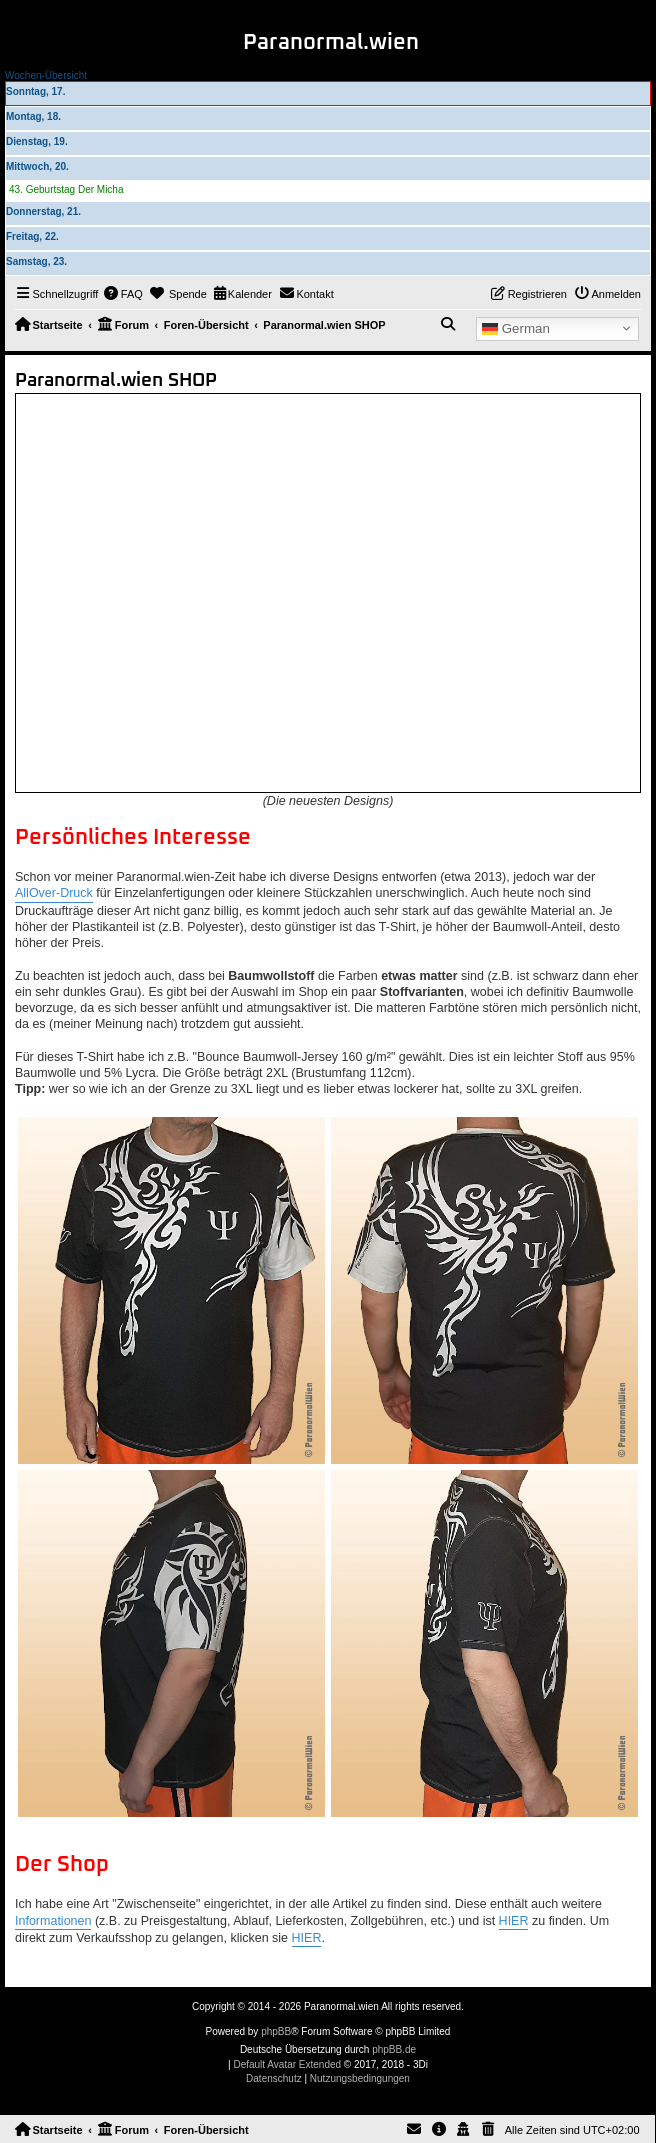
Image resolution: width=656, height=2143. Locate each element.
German (516, 328)
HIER (514, 1921)
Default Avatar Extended (287, 2064)
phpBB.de (394, 2049)
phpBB (276, 2031)
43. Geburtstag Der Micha (66, 189)
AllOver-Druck (54, 893)
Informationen (53, 1921)
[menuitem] (123, 294)
